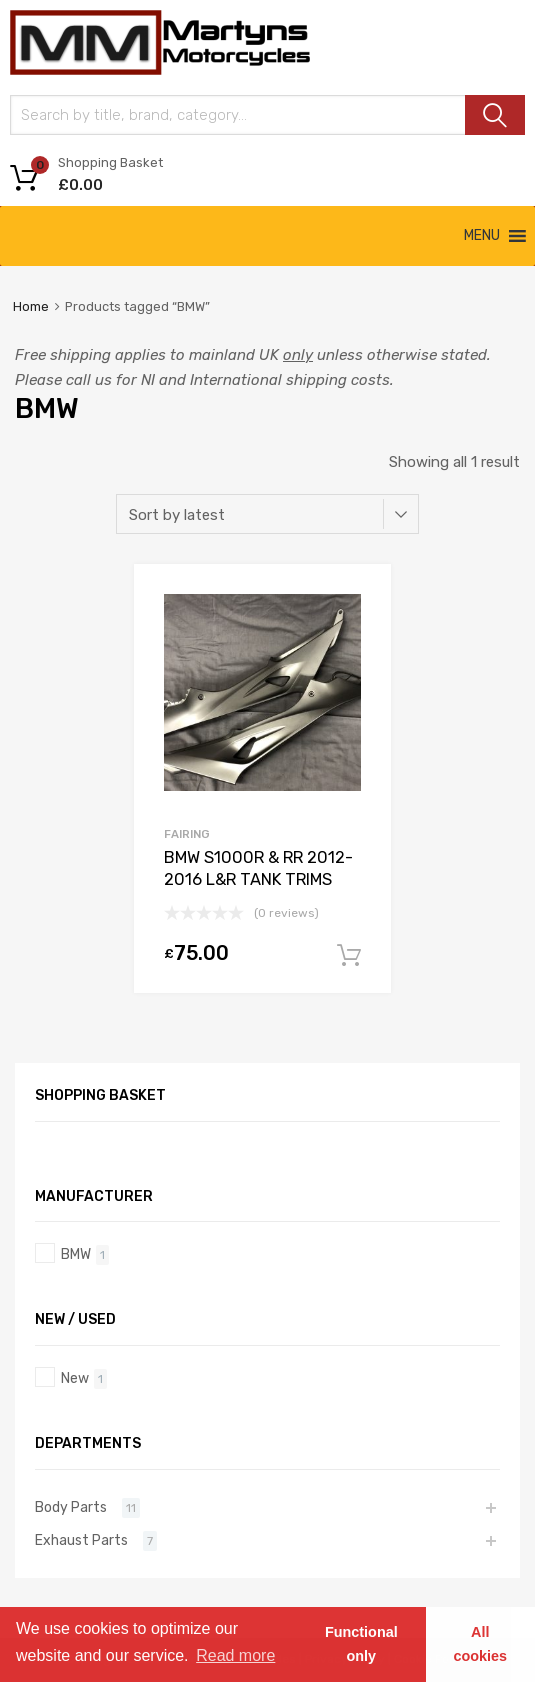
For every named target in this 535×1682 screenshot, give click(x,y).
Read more (235, 1655)
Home (31, 306)
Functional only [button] (361, 1644)
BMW (76, 1254)
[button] (482, 236)
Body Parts (71, 1507)
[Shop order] (267, 514)
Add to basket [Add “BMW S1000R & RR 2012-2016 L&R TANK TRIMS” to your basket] (349, 956)
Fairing (187, 834)
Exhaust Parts (81, 1540)
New (75, 1378)
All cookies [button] (481, 1644)
